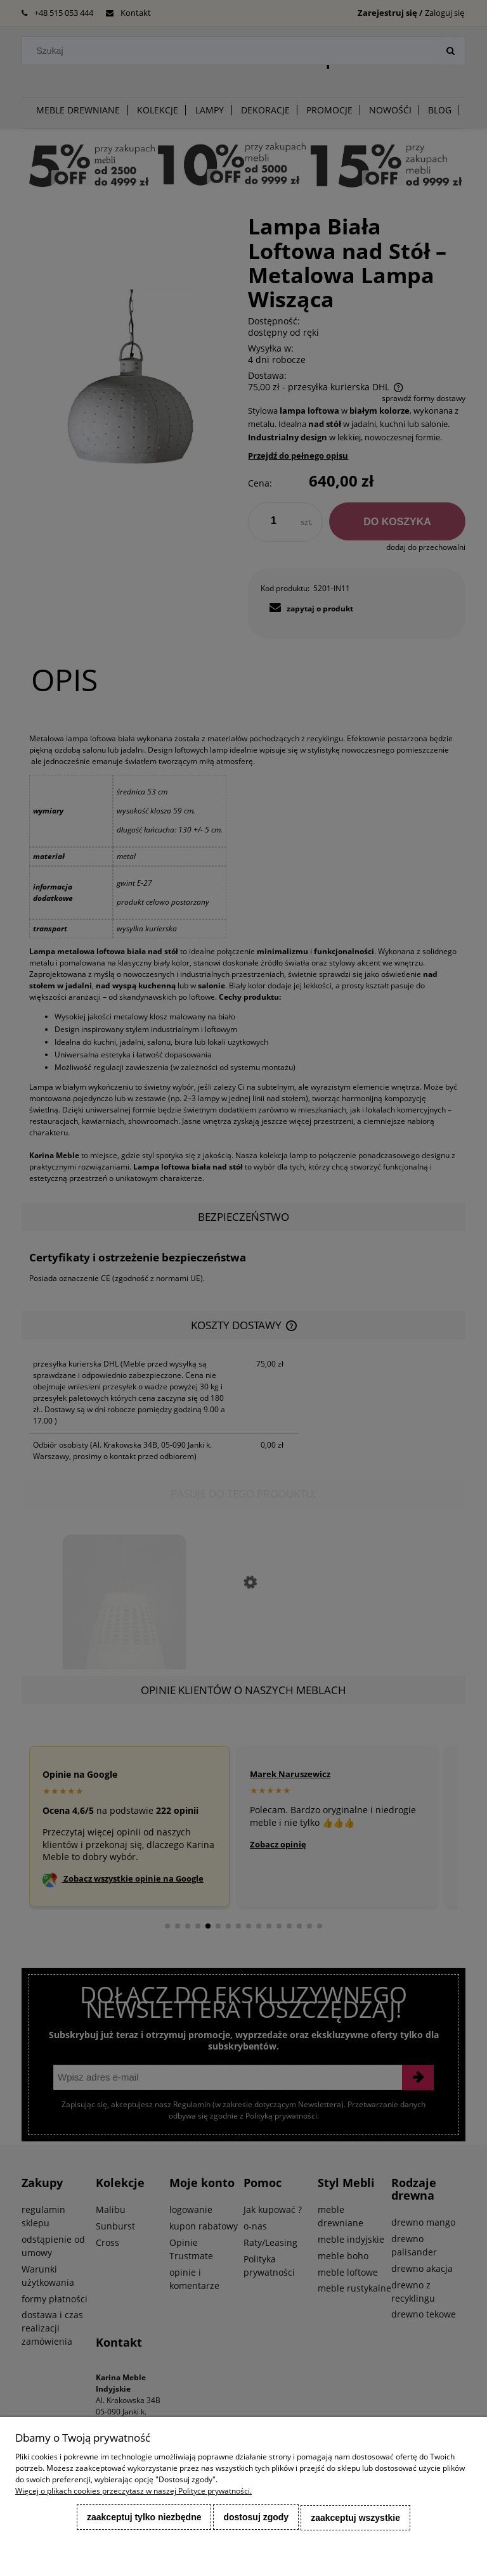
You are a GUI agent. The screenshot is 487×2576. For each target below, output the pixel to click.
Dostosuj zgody (256, 2518)
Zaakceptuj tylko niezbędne (144, 2518)
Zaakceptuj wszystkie (355, 2518)
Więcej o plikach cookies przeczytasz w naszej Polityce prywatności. (133, 2491)
